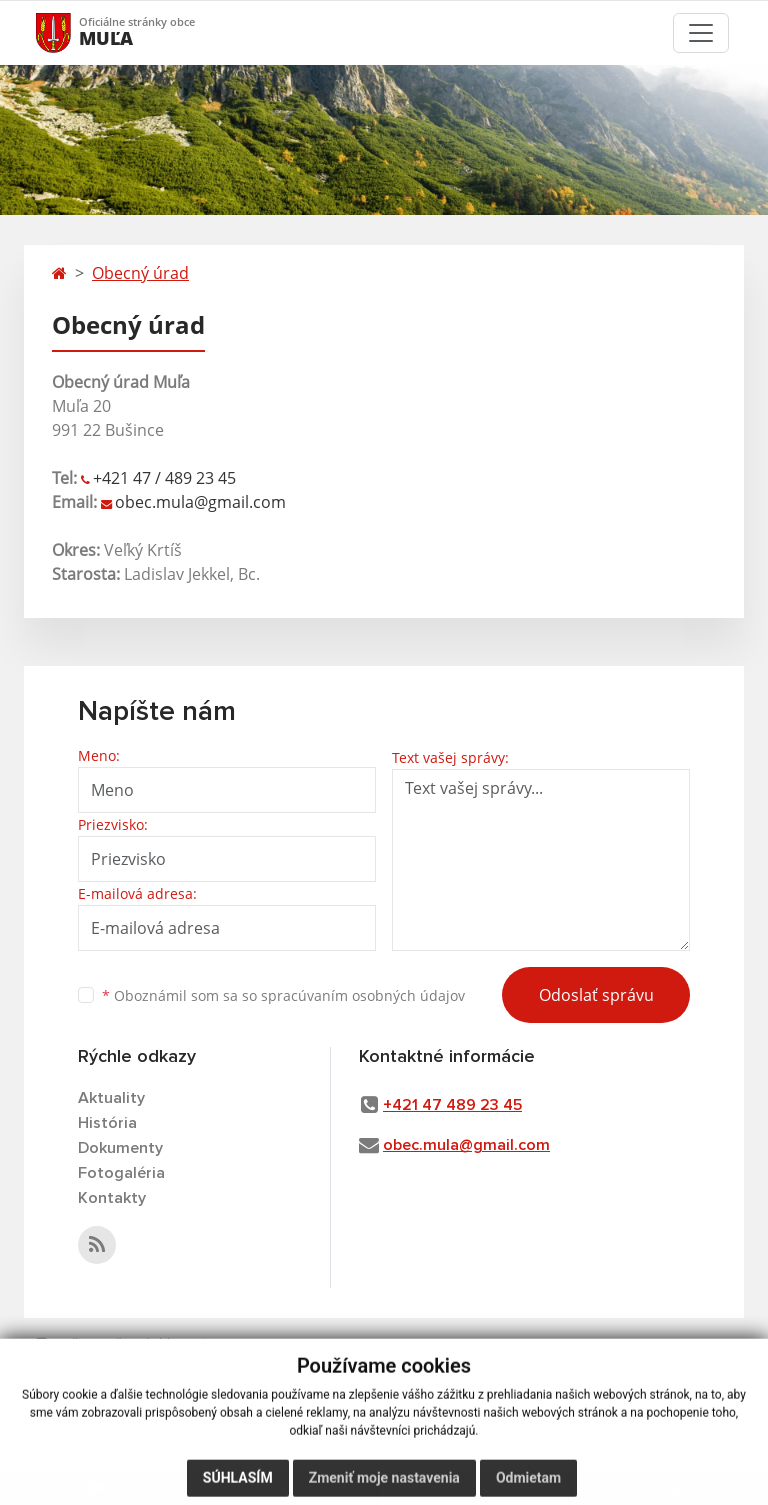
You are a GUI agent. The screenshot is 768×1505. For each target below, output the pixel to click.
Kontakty (112, 1198)
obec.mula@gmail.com (200, 502)
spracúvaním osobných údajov (363, 995)
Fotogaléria (121, 1173)
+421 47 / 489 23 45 (164, 478)
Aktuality (111, 1098)
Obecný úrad (140, 273)
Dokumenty (120, 1148)
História (107, 1123)
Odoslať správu (596, 995)
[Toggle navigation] (701, 33)
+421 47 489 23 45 (452, 1105)
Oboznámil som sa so (283, 995)
